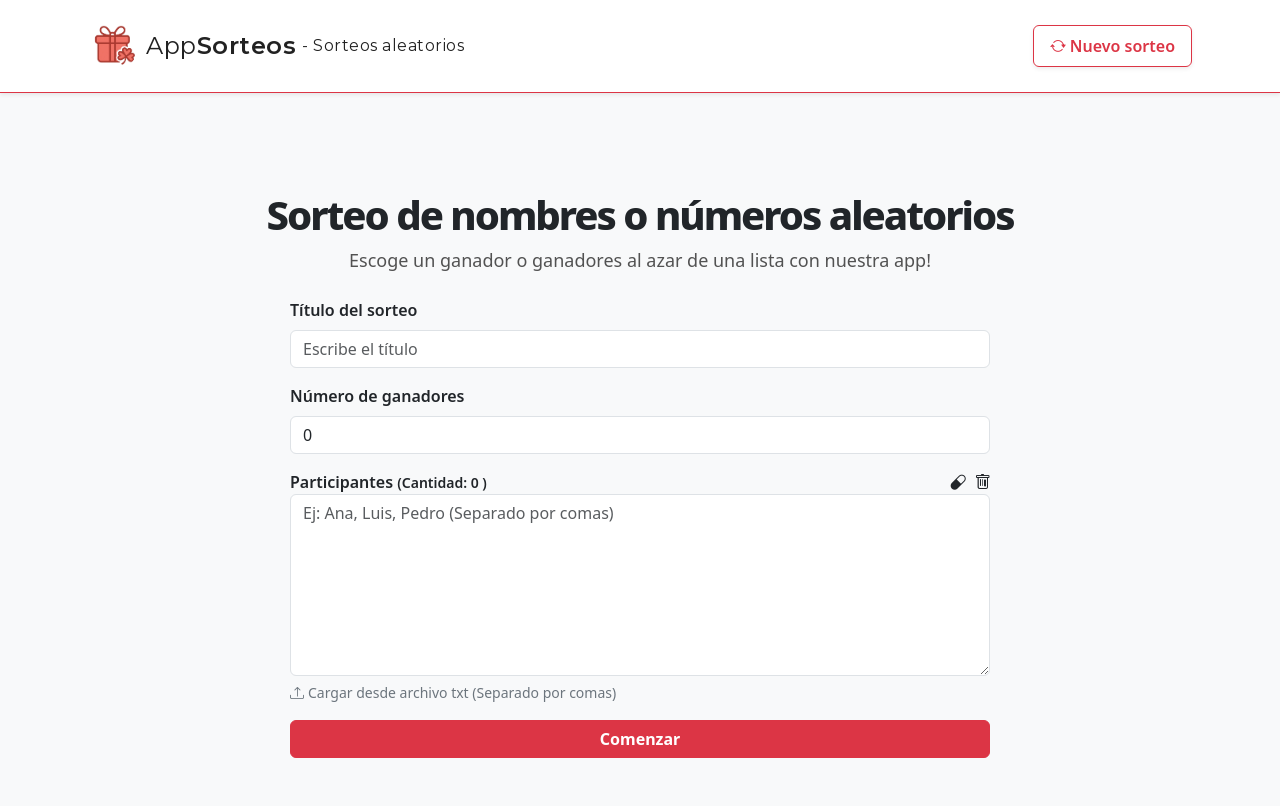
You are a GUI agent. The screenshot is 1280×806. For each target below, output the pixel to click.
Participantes (388, 482)
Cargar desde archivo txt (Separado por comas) (453, 692)
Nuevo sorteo (1112, 46)
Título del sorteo (353, 310)
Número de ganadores (377, 396)
